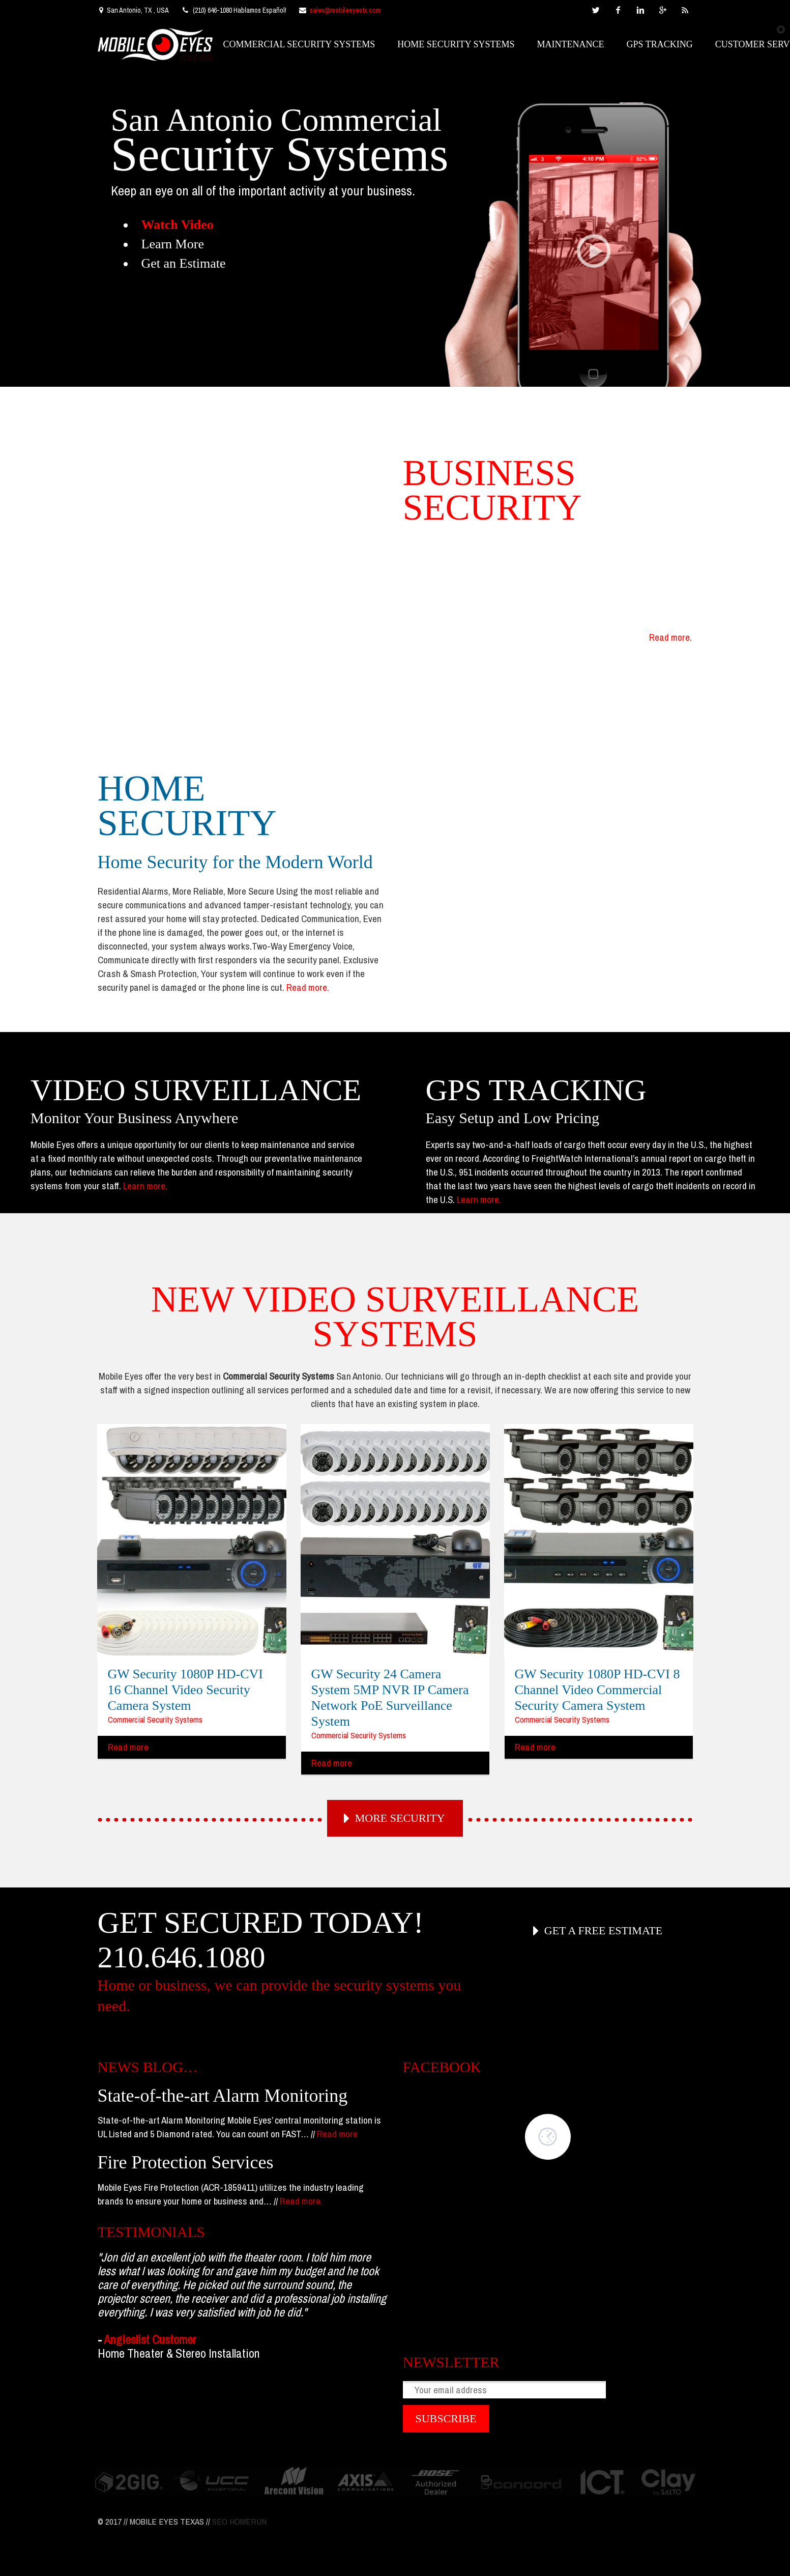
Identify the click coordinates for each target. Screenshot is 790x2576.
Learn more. (145, 1185)
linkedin (640, 10)
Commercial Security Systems (155, 1719)
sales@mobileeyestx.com (345, 10)
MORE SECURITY (400, 1818)
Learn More (172, 244)
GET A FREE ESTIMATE (603, 1930)
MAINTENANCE (570, 44)
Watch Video (177, 224)
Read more (128, 1747)
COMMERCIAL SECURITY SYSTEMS (299, 44)
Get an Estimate (183, 263)
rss (685, 10)
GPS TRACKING (660, 44)
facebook (618, 10)
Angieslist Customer (150, 2339)
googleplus (662, 10)
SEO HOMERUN (239, 2521)
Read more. (670, 637)
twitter (595, 10)
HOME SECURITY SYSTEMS (455, 44)
